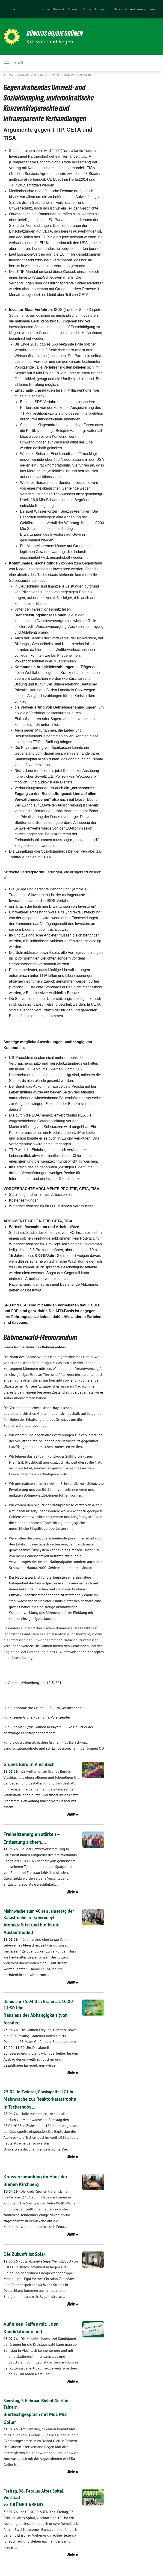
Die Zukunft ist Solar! (28, 2261)
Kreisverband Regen (20, 75)
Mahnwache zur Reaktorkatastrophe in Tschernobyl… (29, 2106)
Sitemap (73, 9)
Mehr (71, 1814)
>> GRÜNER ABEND (26, 2512)
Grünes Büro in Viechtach (32, 1764)
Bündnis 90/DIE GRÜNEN (60, 33)
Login (7, 9)
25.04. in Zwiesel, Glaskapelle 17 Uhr (39, 2092)
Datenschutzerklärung (129, 9)
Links (152, 9)
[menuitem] (45, 9)
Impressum (102, 9)
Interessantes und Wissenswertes (67, 75)
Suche (87, 9)
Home (45, 9)
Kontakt (58, 9)
